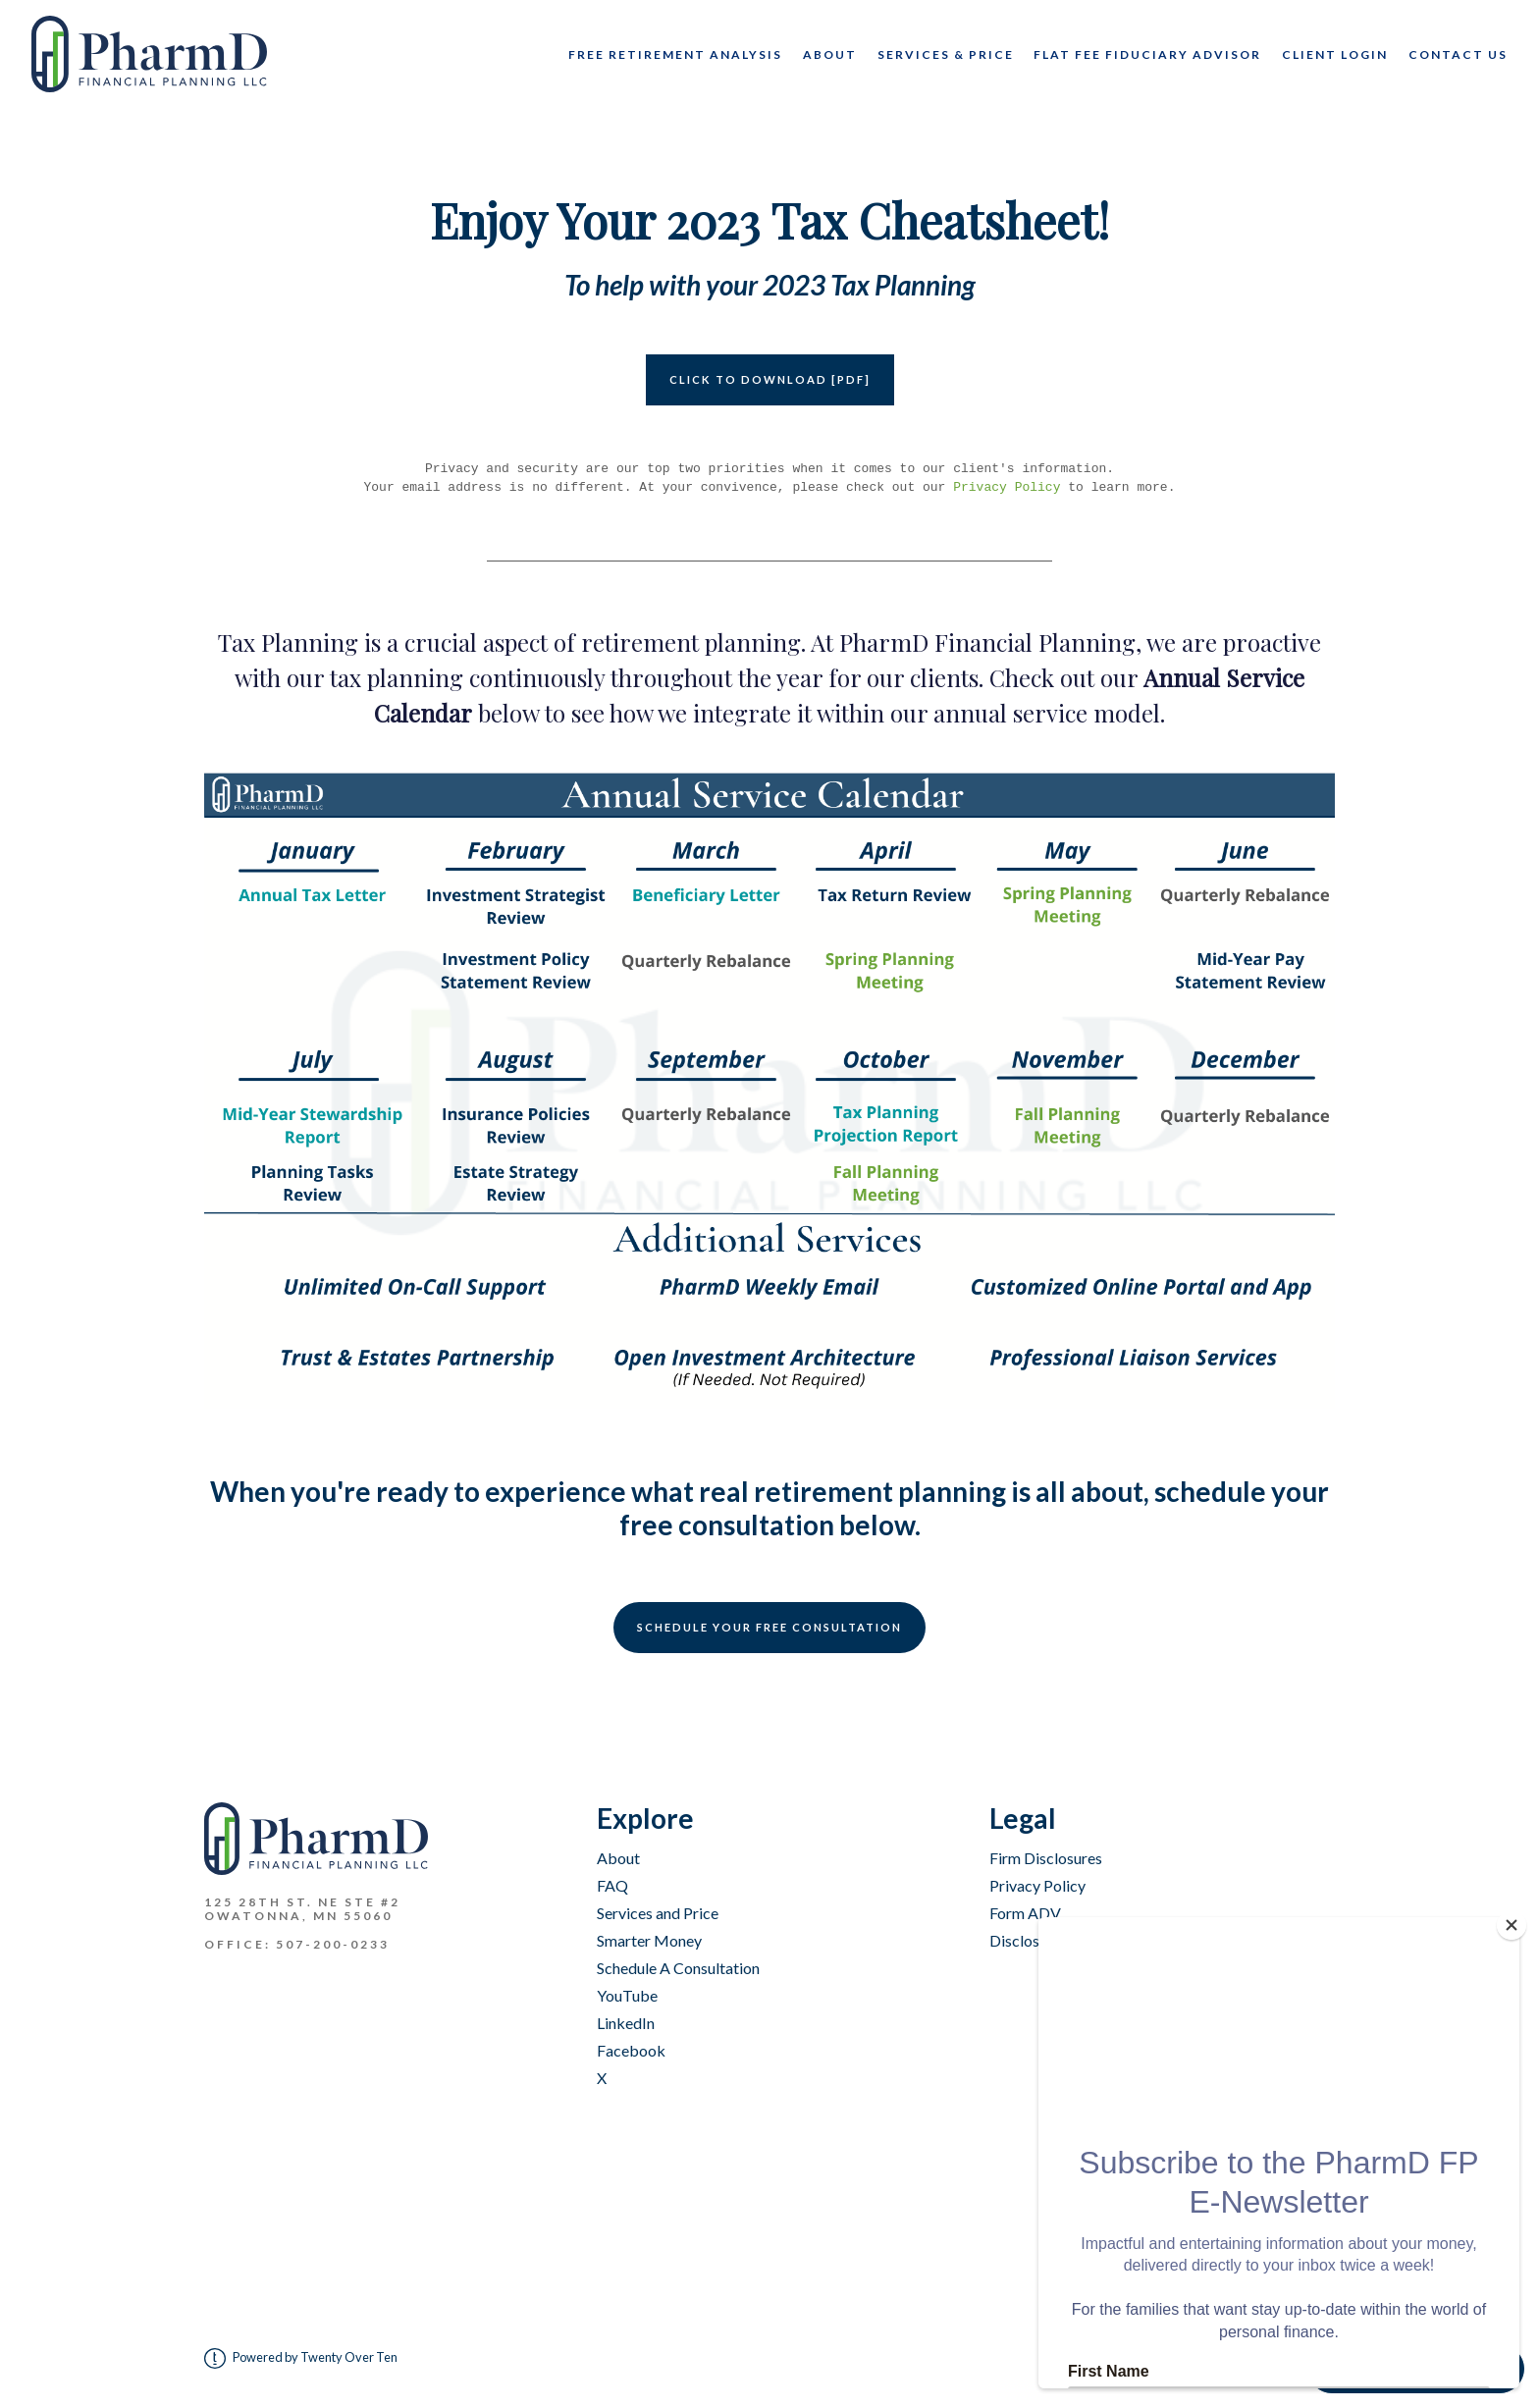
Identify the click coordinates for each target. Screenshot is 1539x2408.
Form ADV (1025, 1912)
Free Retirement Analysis (675, 54)
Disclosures (1028, 1940)
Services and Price (657, 1912)
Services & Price (945, 54)
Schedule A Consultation (678, 1967)
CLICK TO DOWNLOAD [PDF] (770, 379)
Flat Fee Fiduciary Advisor (1147, 54)
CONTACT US (1458, 54)
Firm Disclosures (1045, 1857)
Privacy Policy (1006, 487)
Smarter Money (649, 1940)
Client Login (1335, 54)
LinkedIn (626, 2022)
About (830, 54)
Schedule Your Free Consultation (769, 1627)
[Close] (1518, 1922)
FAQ (612, 1885)
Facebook (631, 2050)
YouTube (627, 1995)
